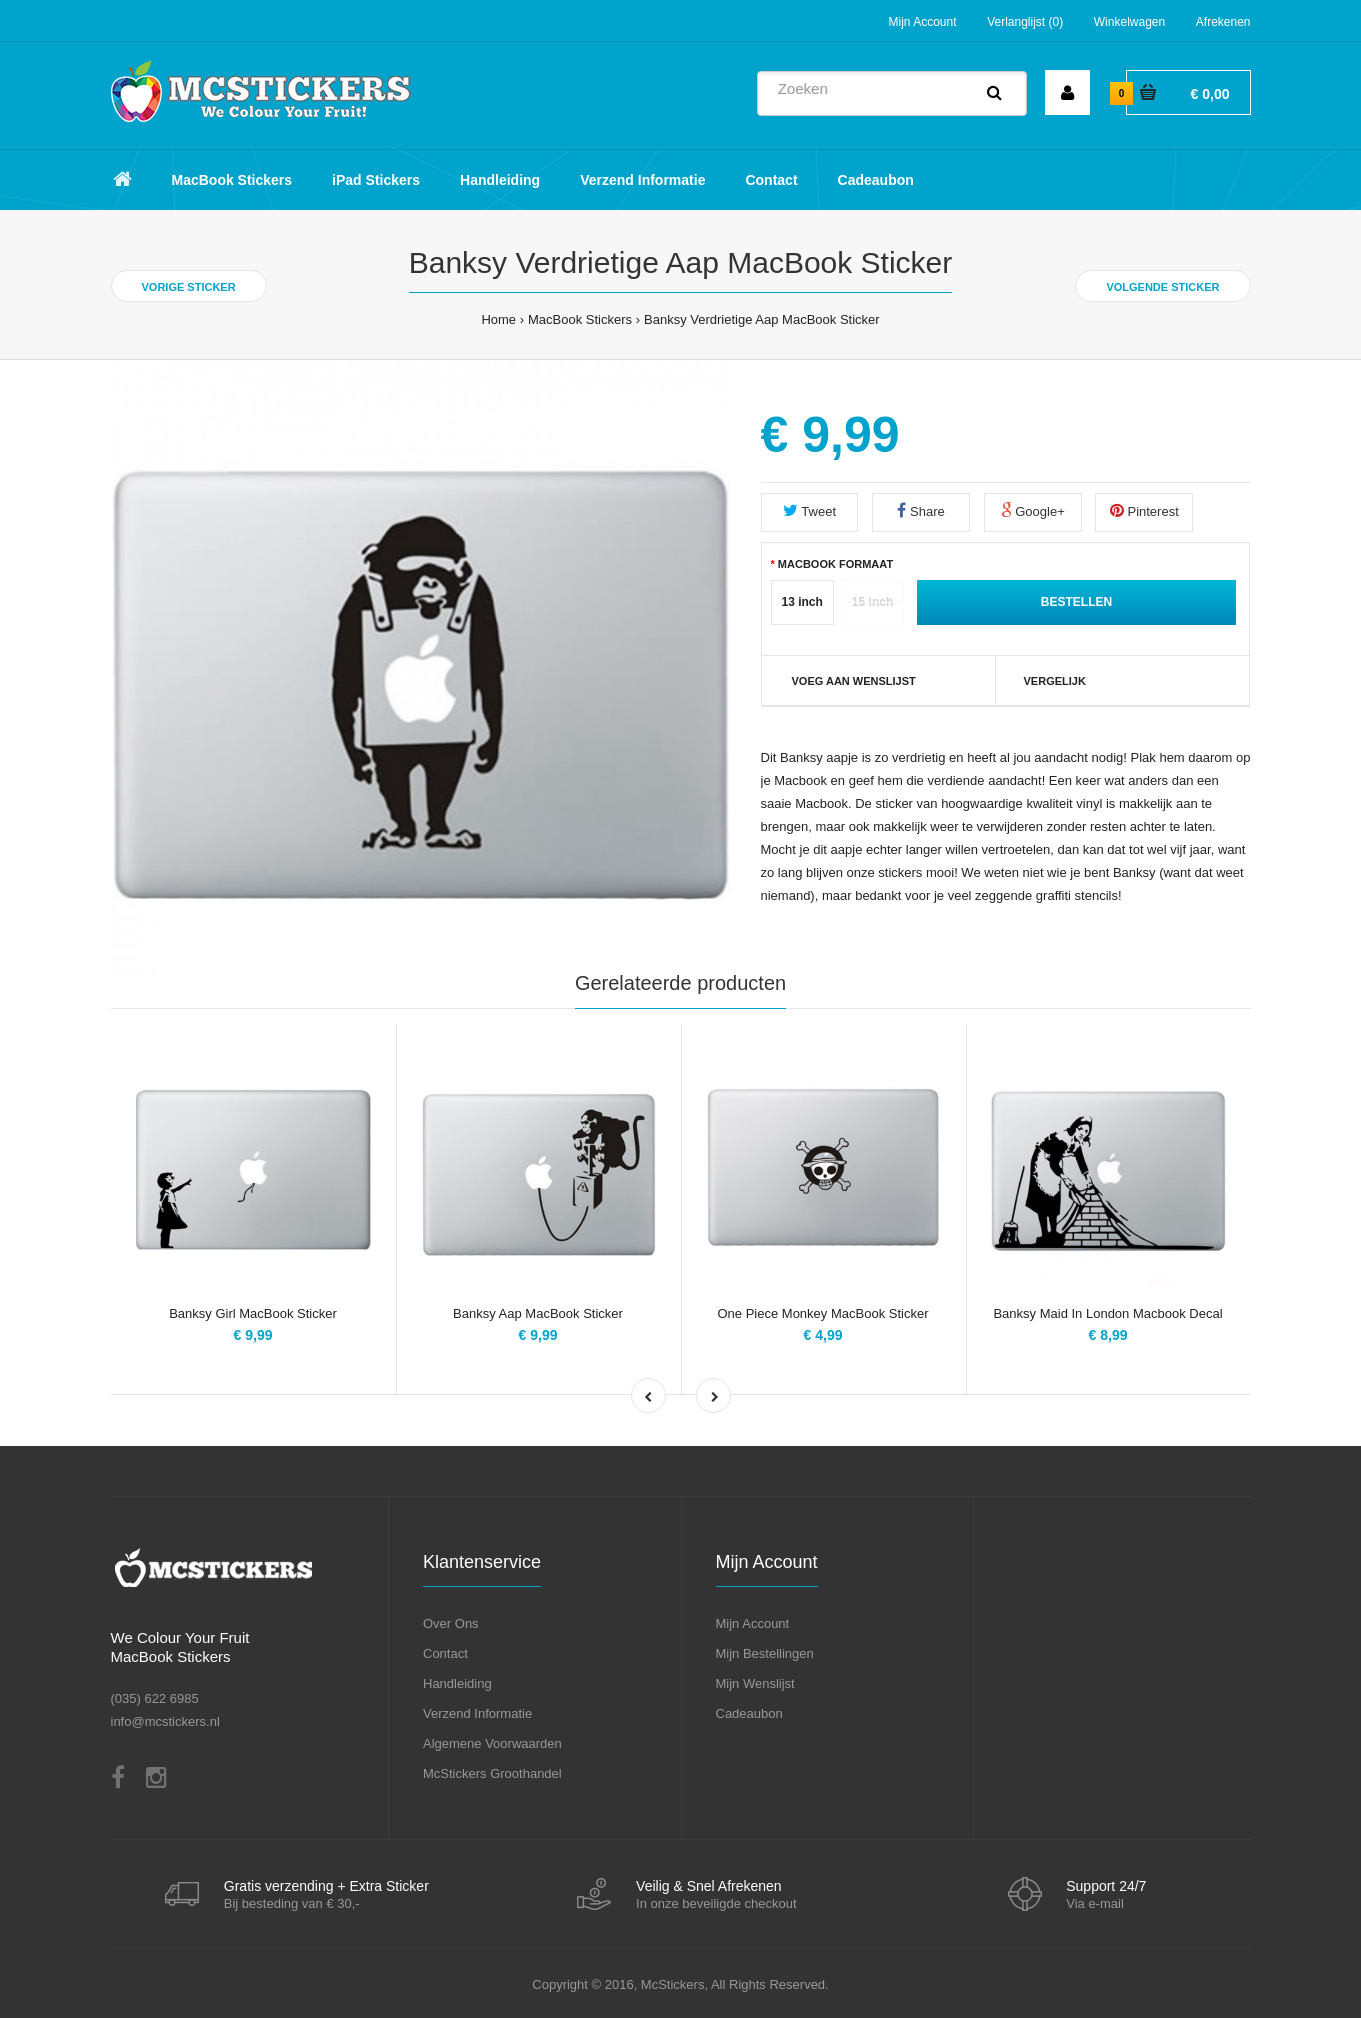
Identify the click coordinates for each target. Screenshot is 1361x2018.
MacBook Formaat (835, 564)
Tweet (809, 510)
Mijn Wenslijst (755, 1683)
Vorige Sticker (189, 287)
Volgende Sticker (1162, 287)
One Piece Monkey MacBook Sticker (823, 1313)
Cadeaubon (749, 1713)
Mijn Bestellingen (765, 1653)
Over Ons (451, 1623)
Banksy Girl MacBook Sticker (253, 1313)
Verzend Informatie (477, 1713)
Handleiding (457, 1683)
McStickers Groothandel (492, 1773)
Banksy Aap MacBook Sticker (538, 1313)
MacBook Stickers (580, 319)
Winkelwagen (1129, 22)
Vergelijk (1055, 681)
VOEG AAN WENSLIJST (854, 681)
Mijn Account (922, 22)
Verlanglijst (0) (1025, 22)
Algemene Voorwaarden (492, 1743)
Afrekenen (1223, 22)
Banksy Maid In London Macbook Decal (1107, 1313)
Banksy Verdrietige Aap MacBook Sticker (762, 319)
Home (498, 319)
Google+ (1033, 510)
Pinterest (1144, 510)
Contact (445, 1653)
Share (920, 510)
